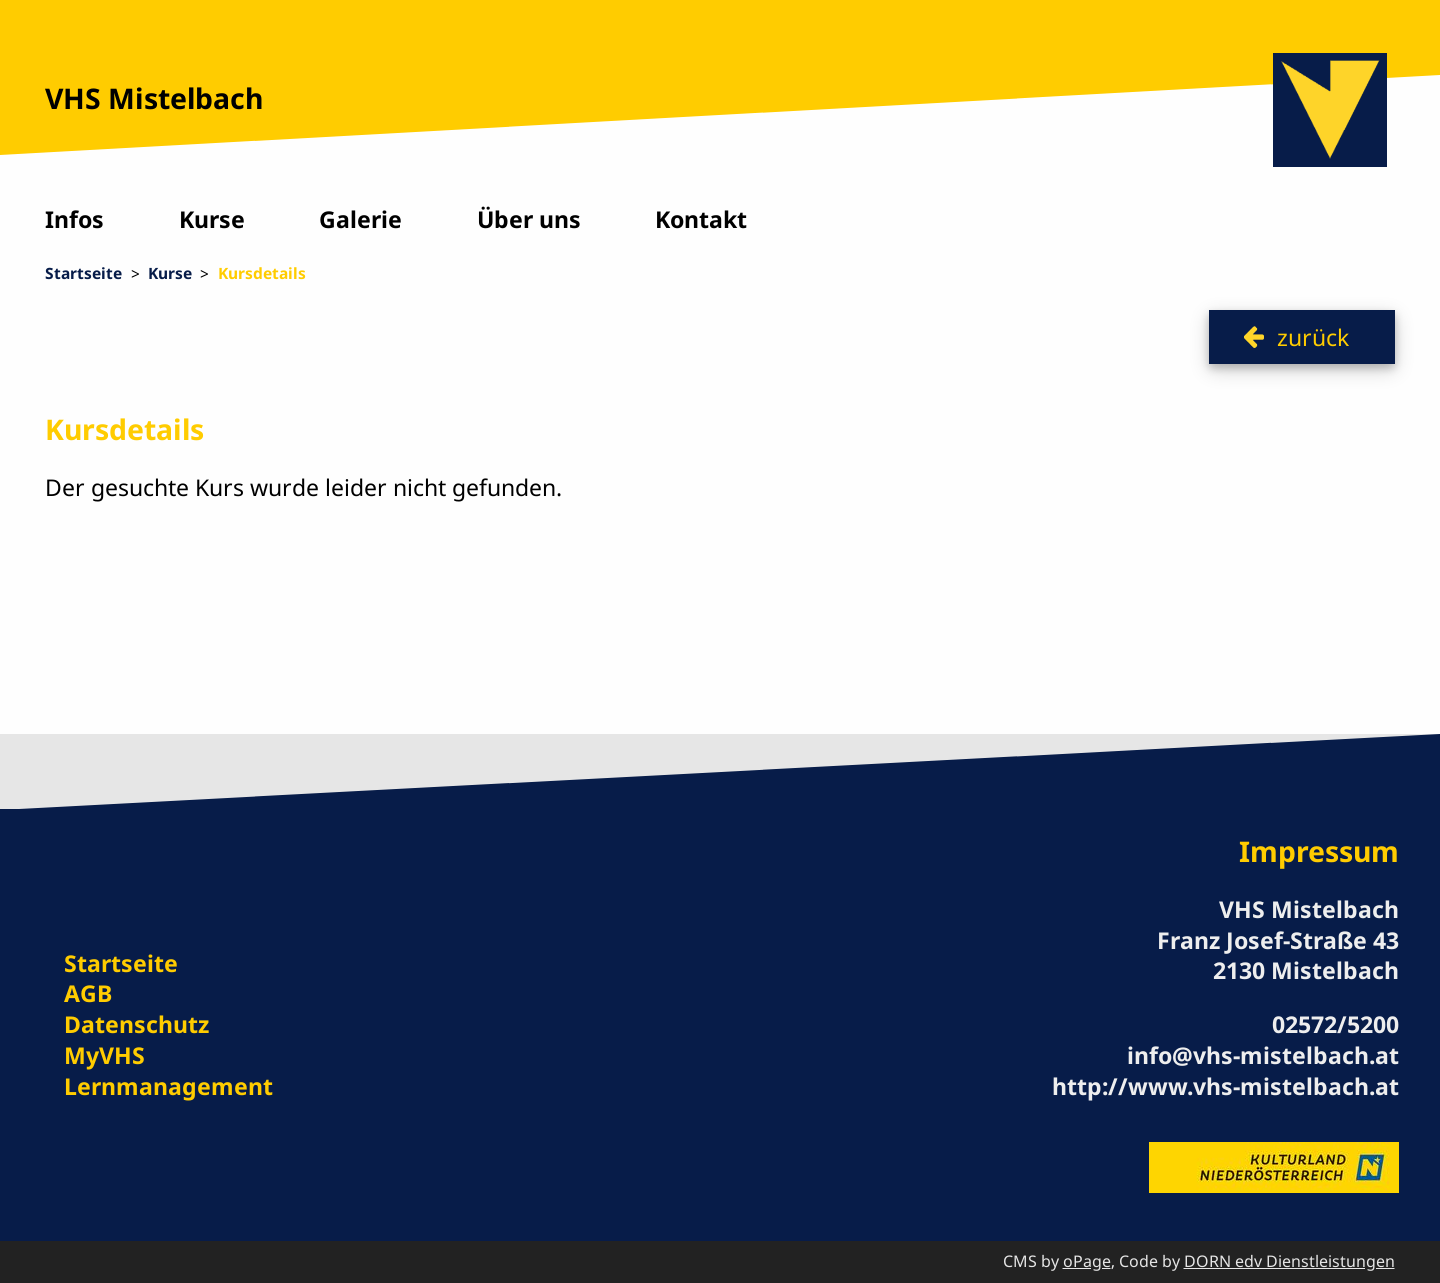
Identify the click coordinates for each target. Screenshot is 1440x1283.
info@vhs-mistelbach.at (1263, 1055)
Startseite (83, 273)
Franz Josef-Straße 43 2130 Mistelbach (1278, 955)
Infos (74, 219)
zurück (1313, 337)
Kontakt (701, 219)
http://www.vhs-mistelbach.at (1225, 1086)
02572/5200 (1335, 1024)
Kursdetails (262, 273)
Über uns (529, 219)
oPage (1087, 1261)
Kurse (212, 219)
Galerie (360, 219)
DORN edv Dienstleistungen (1289, 1261)
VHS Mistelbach (154, 98)
